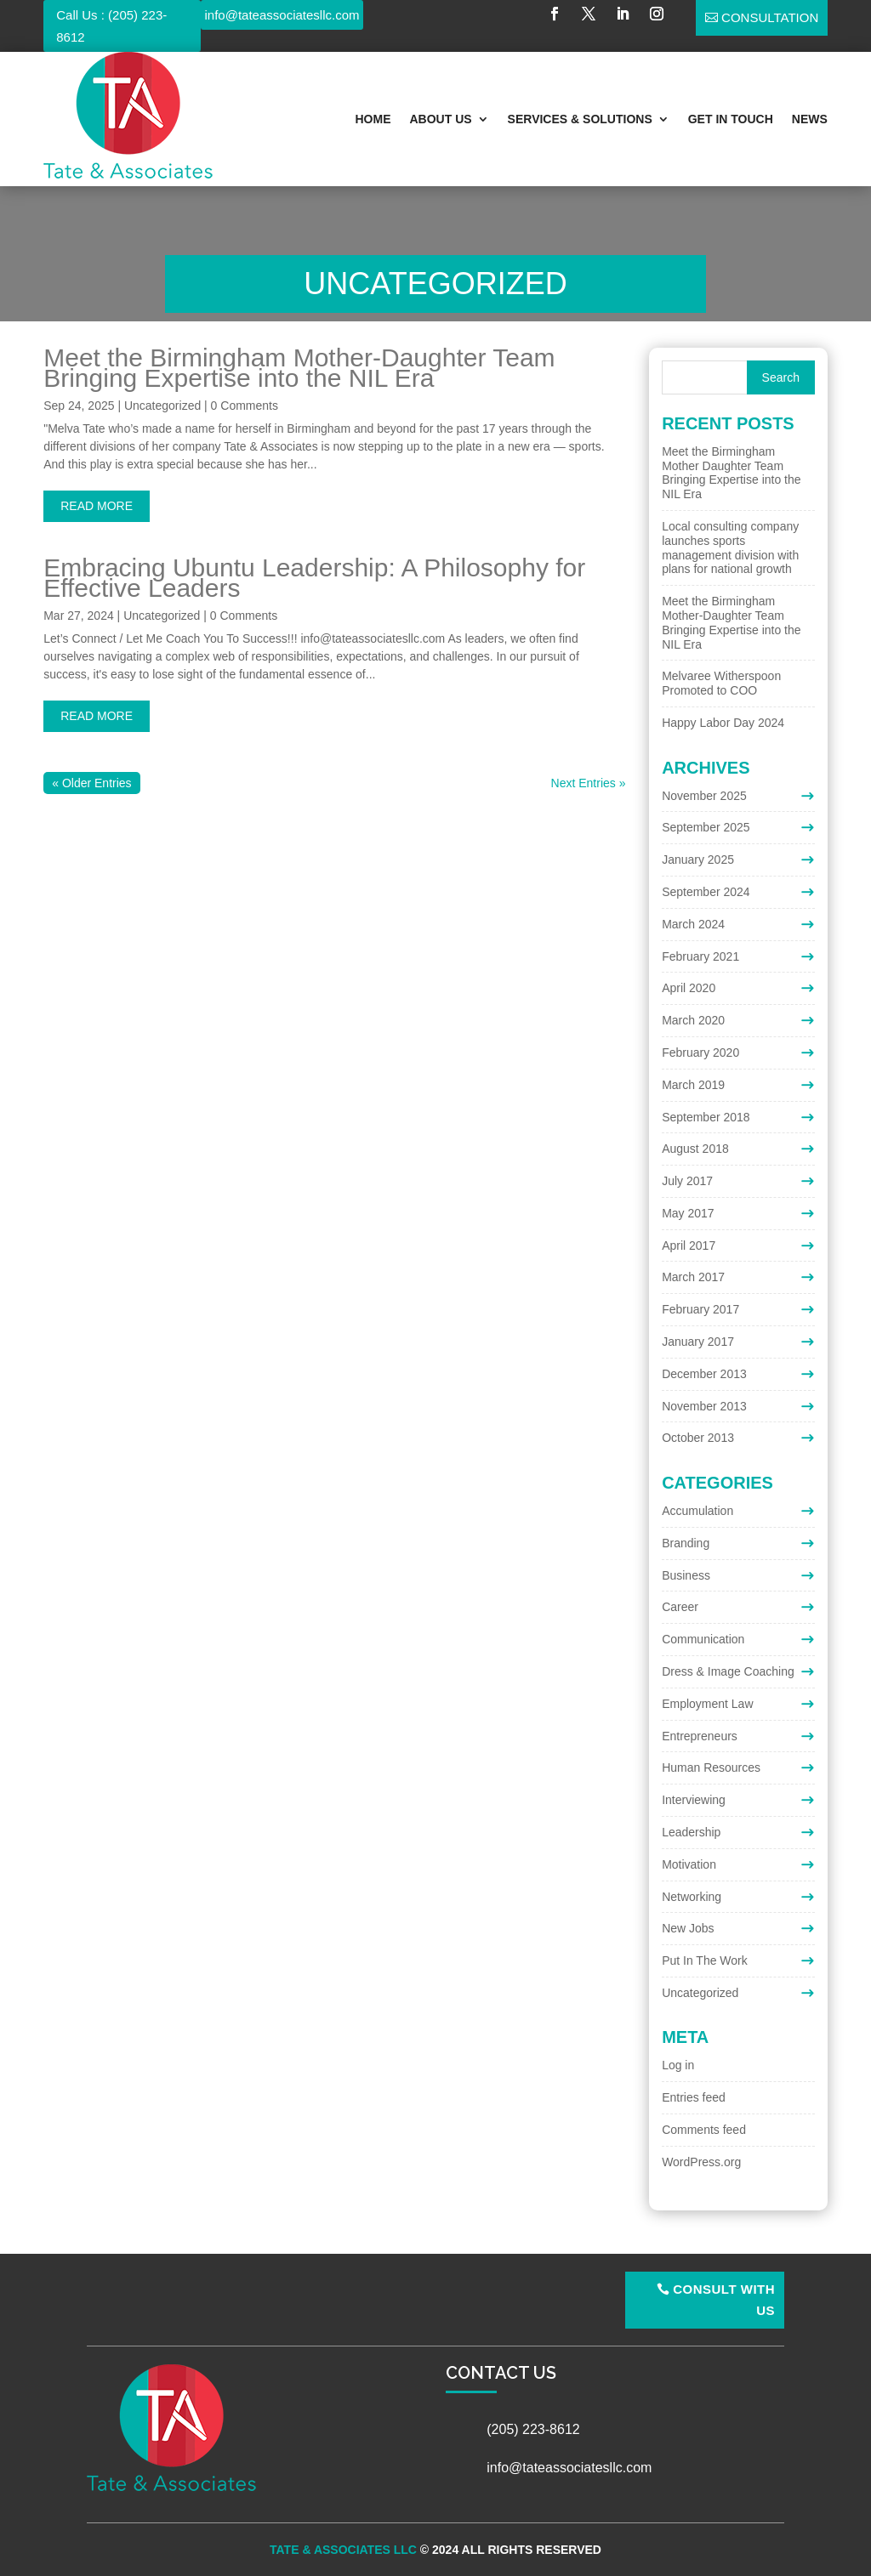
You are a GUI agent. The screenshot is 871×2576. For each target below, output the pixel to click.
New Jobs (688, 1928)
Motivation (689, 1864)
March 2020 (693, 1020)
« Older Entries (91, 783)
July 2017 (687, 1181)
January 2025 (698, 859)
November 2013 (704, 1406)
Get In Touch (730, 119)
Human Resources (711, 1767)
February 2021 (700, 956)
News (810, 119)
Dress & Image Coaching (728, 1671)
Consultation (769, 17)
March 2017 (693, 1277)
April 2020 (688, 988)
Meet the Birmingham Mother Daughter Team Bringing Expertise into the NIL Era (731, 473)
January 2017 (698, 1341)
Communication (703, 1639)
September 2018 (706, 1117)
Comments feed (704, 2129)
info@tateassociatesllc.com (282, 15)
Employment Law (707, 1704)
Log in (678, 2065)
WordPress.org (701, 2162)
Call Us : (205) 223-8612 (111, 26)
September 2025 (706, 827)
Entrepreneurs (699, 1736)
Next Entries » (588, 783)
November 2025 (704, 796)
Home (372, 119)
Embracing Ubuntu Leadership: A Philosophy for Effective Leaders (314, 577)
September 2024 (706, 892)
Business (686, 1575)
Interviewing (694, 1800)
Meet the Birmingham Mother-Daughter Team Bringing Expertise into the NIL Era (299, 367)
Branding (685, 1543)
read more (96, 506)
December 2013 (704, 1374)
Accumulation (697, 1511)
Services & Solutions (580, 119)
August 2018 (695, 1148)
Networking (691, 1897)
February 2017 (700, 1309)
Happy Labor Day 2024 (723, 722)
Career (680, 1607)
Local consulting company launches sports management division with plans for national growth (730, 547)
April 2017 (688, 1245)
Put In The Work (705, 1960)
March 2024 (693, 924)
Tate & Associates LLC (343, 2549)
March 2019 (693, 1085)
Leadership (691, 1832)
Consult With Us (724, 2300)
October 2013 (698, 1437)
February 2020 (700, 1052)
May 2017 (688, 1213)
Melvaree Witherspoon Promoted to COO (721, 683)
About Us (440, 119)
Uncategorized (162, 405)
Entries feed (694, 2097)
